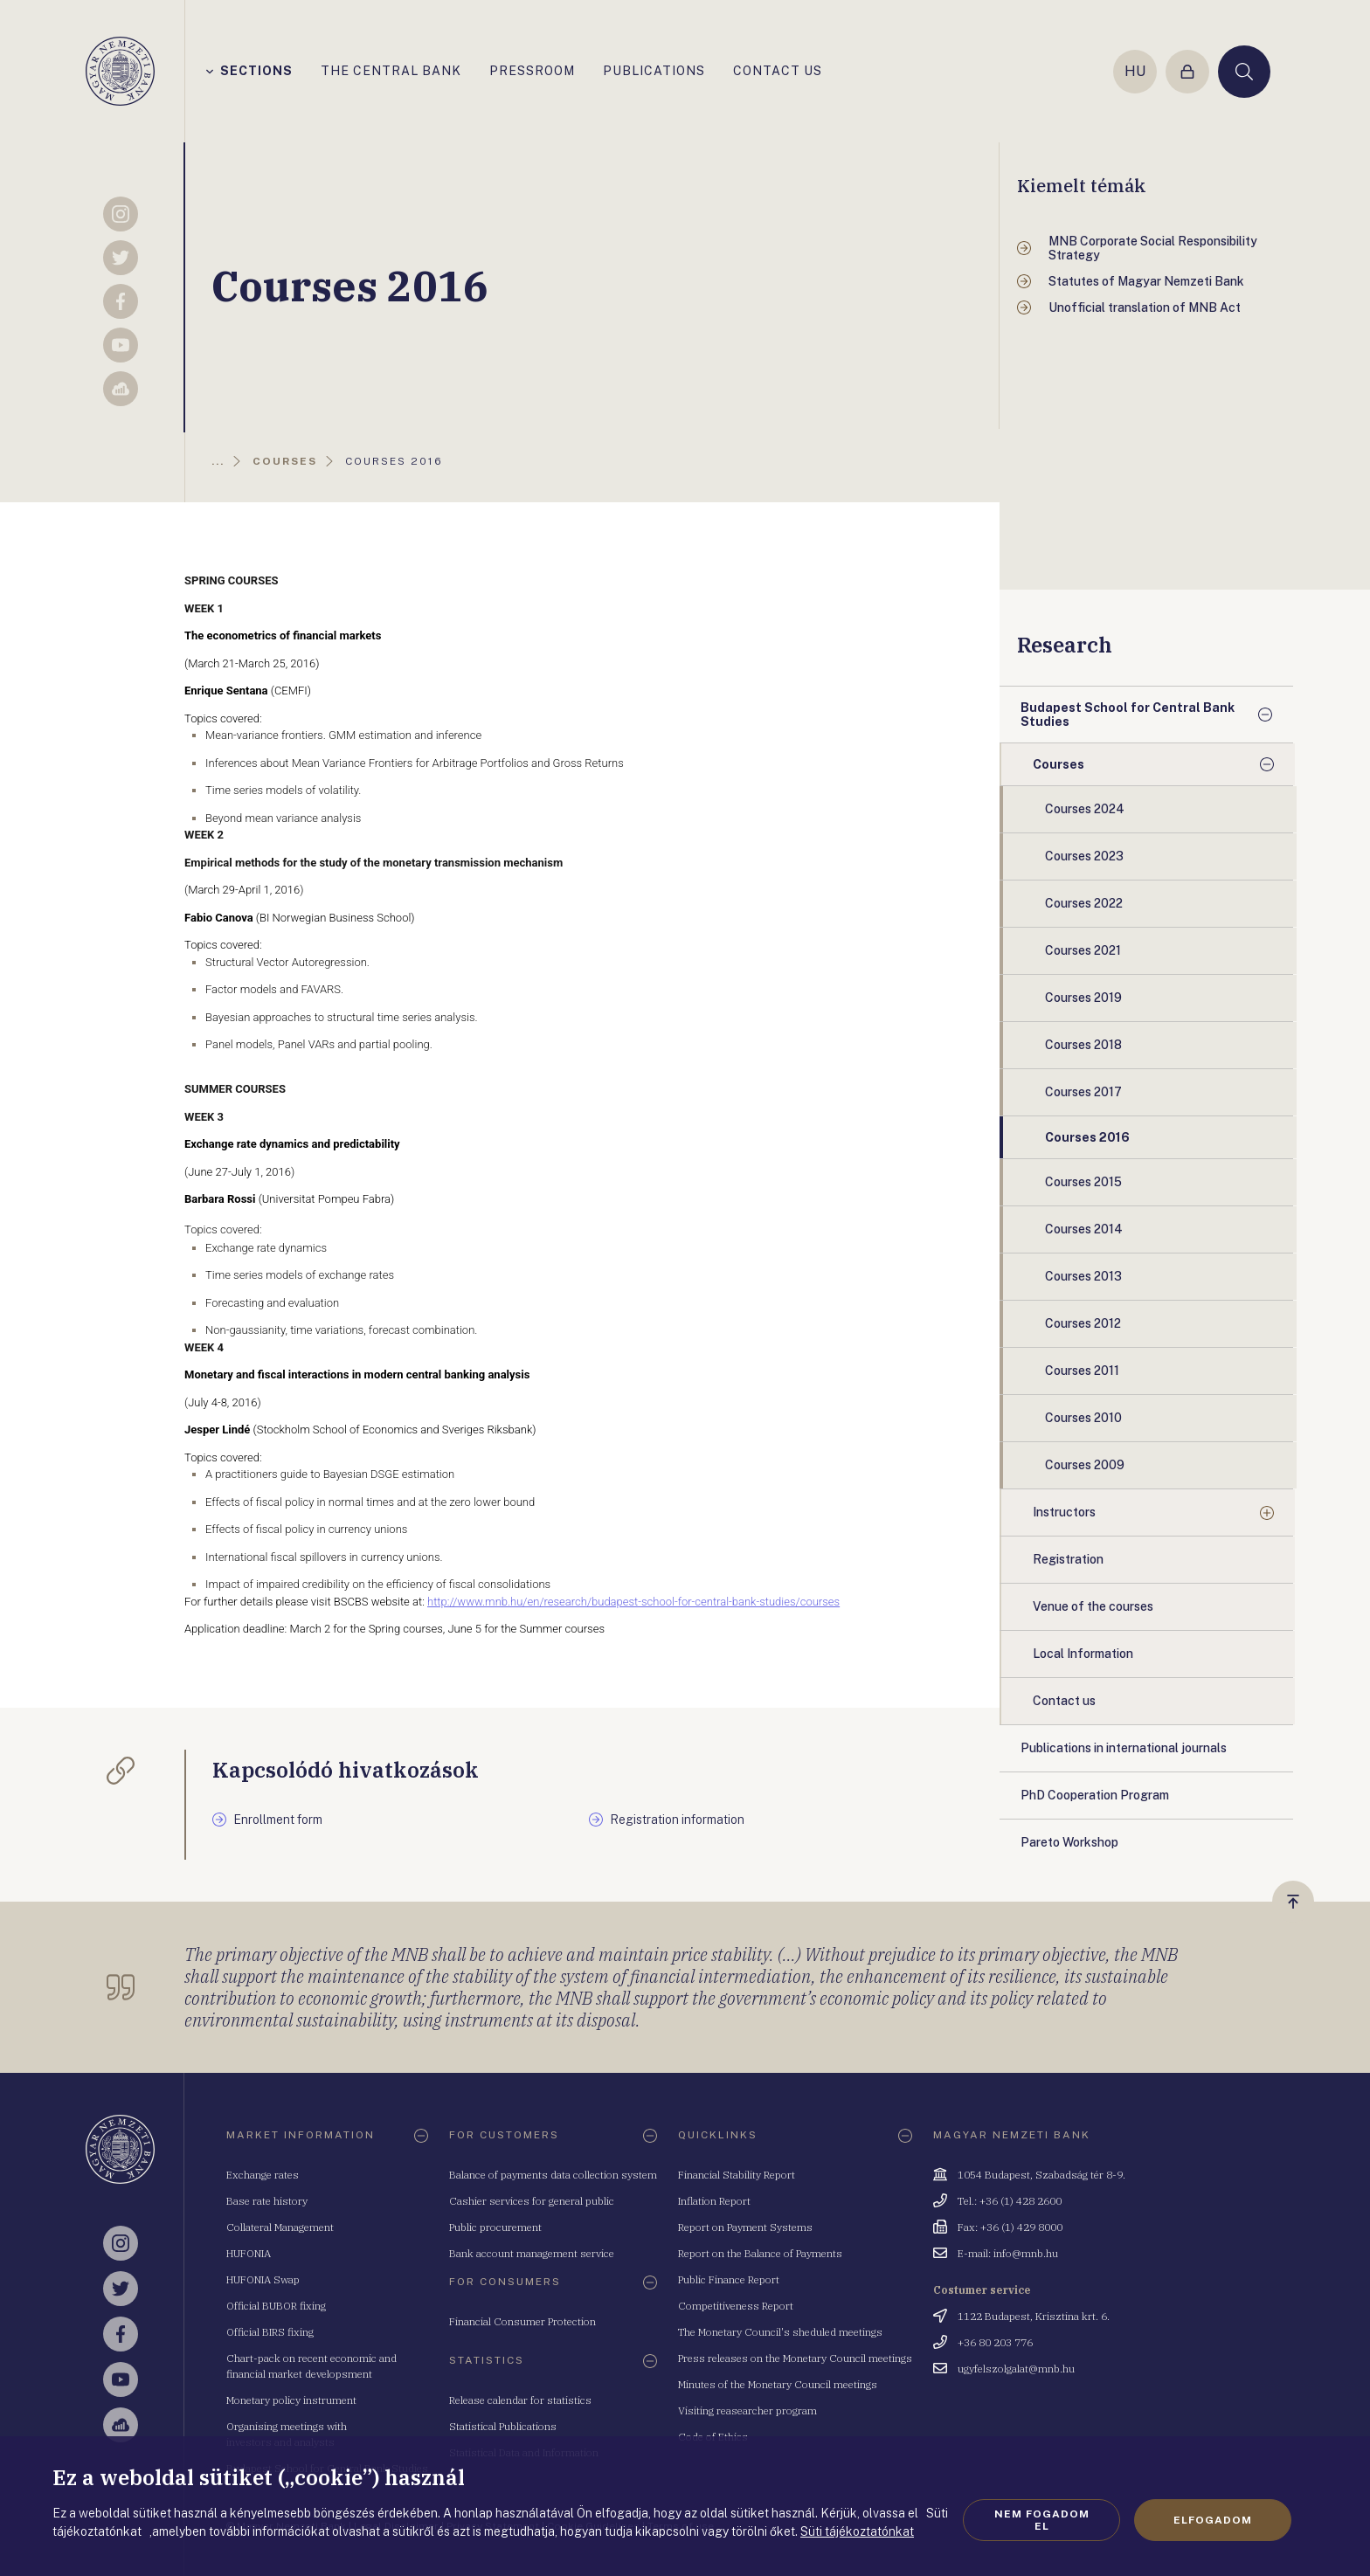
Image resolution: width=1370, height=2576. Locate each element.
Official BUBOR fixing (276, 2305)
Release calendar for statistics (520, 2400)
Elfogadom (1212, 2520)
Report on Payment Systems (745, 2227)
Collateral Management (280, 2227)
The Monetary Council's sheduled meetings (780, 2331)
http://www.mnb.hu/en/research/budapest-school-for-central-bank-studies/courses (633, 1601)
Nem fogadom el (1042, 2520)
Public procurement (495, 2227)
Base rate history (267, 2200)
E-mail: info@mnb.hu (1008, 2253)
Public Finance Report (728, 2279)
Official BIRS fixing (270, 2331)
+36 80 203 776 (995, 2342)
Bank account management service (531, 2253)
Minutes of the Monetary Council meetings (777, 2384)
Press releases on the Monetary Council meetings (795, 2358)
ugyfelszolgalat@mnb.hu (1016, 2368)
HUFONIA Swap (263, 2279)
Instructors (1064, 1512)
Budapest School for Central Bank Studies (1128, 715)
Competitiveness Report (735, 2305)
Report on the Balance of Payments (760, 2253)
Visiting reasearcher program (747, 2410)
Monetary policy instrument (291, 2400)
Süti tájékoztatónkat (857, 2531)
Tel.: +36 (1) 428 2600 (1010, 2200)
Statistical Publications (503, 2426)
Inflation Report (714, 2200)
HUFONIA (248, 2253)
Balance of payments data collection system (553, 2174)
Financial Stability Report (736, 2174)
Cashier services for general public (531, 2200)
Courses (1058, 764)
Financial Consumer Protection (522, 2321)
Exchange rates (262, 2174)
